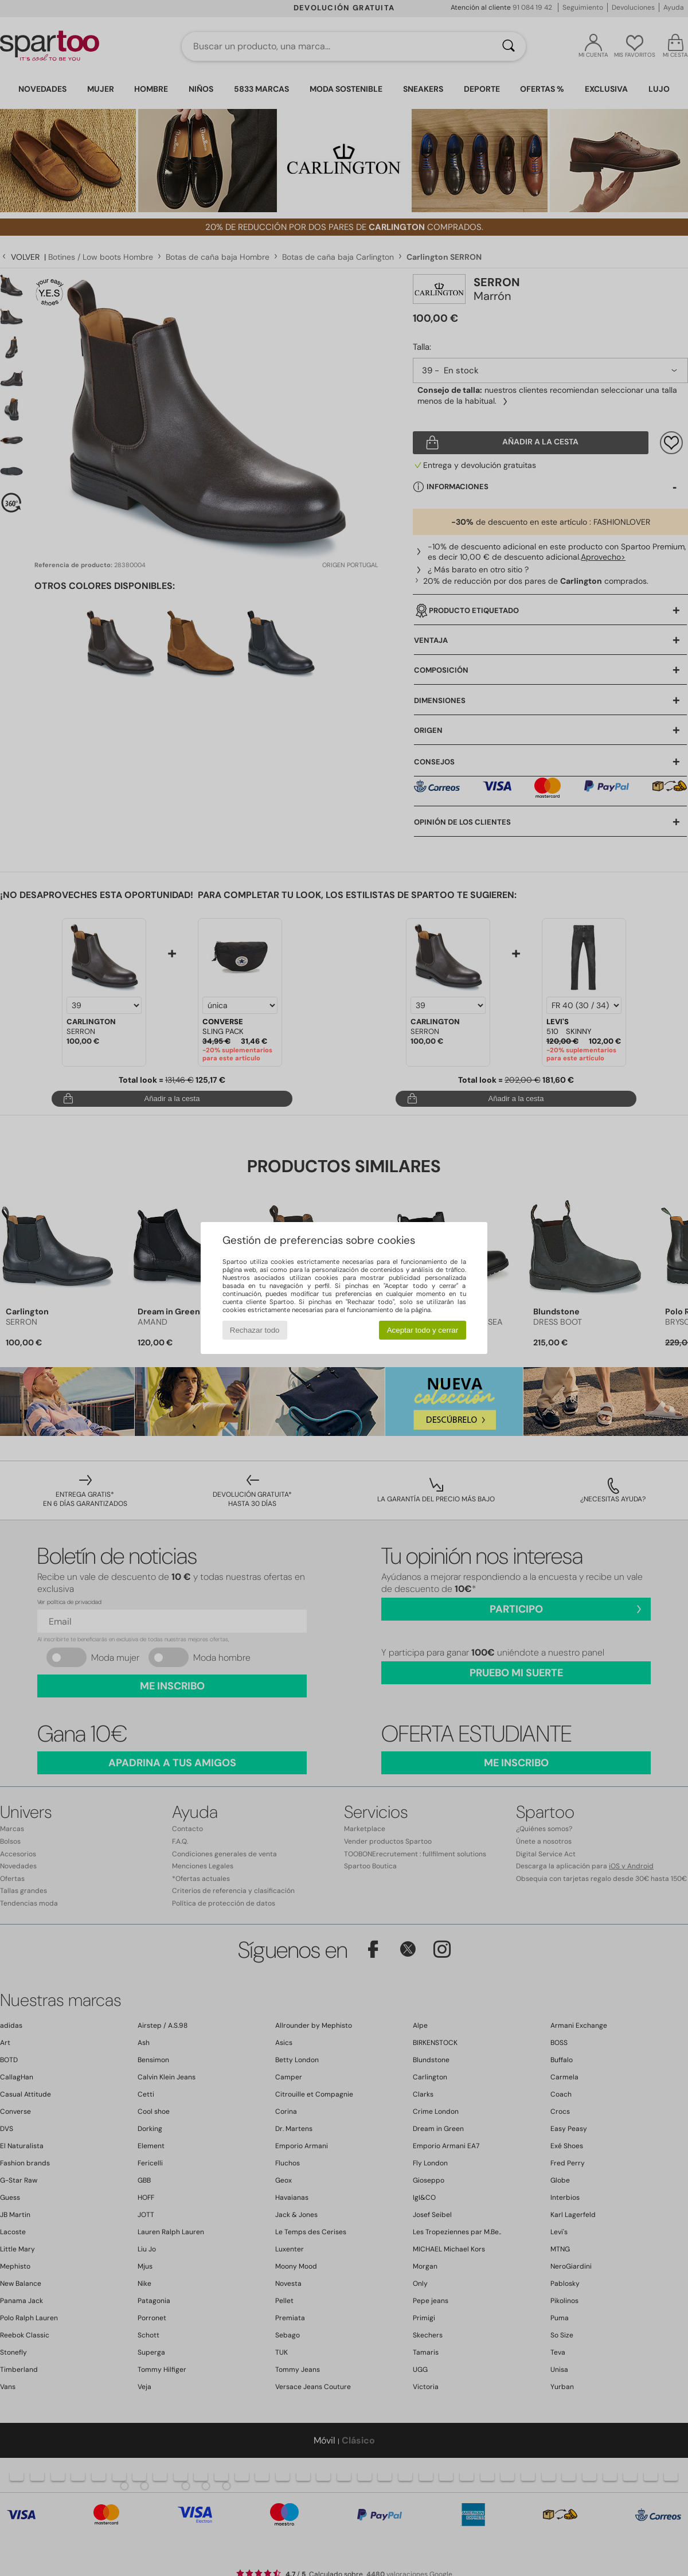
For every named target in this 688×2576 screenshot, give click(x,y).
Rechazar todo (255, 1330)
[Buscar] (508, 46)
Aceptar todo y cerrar (422, 1330)
